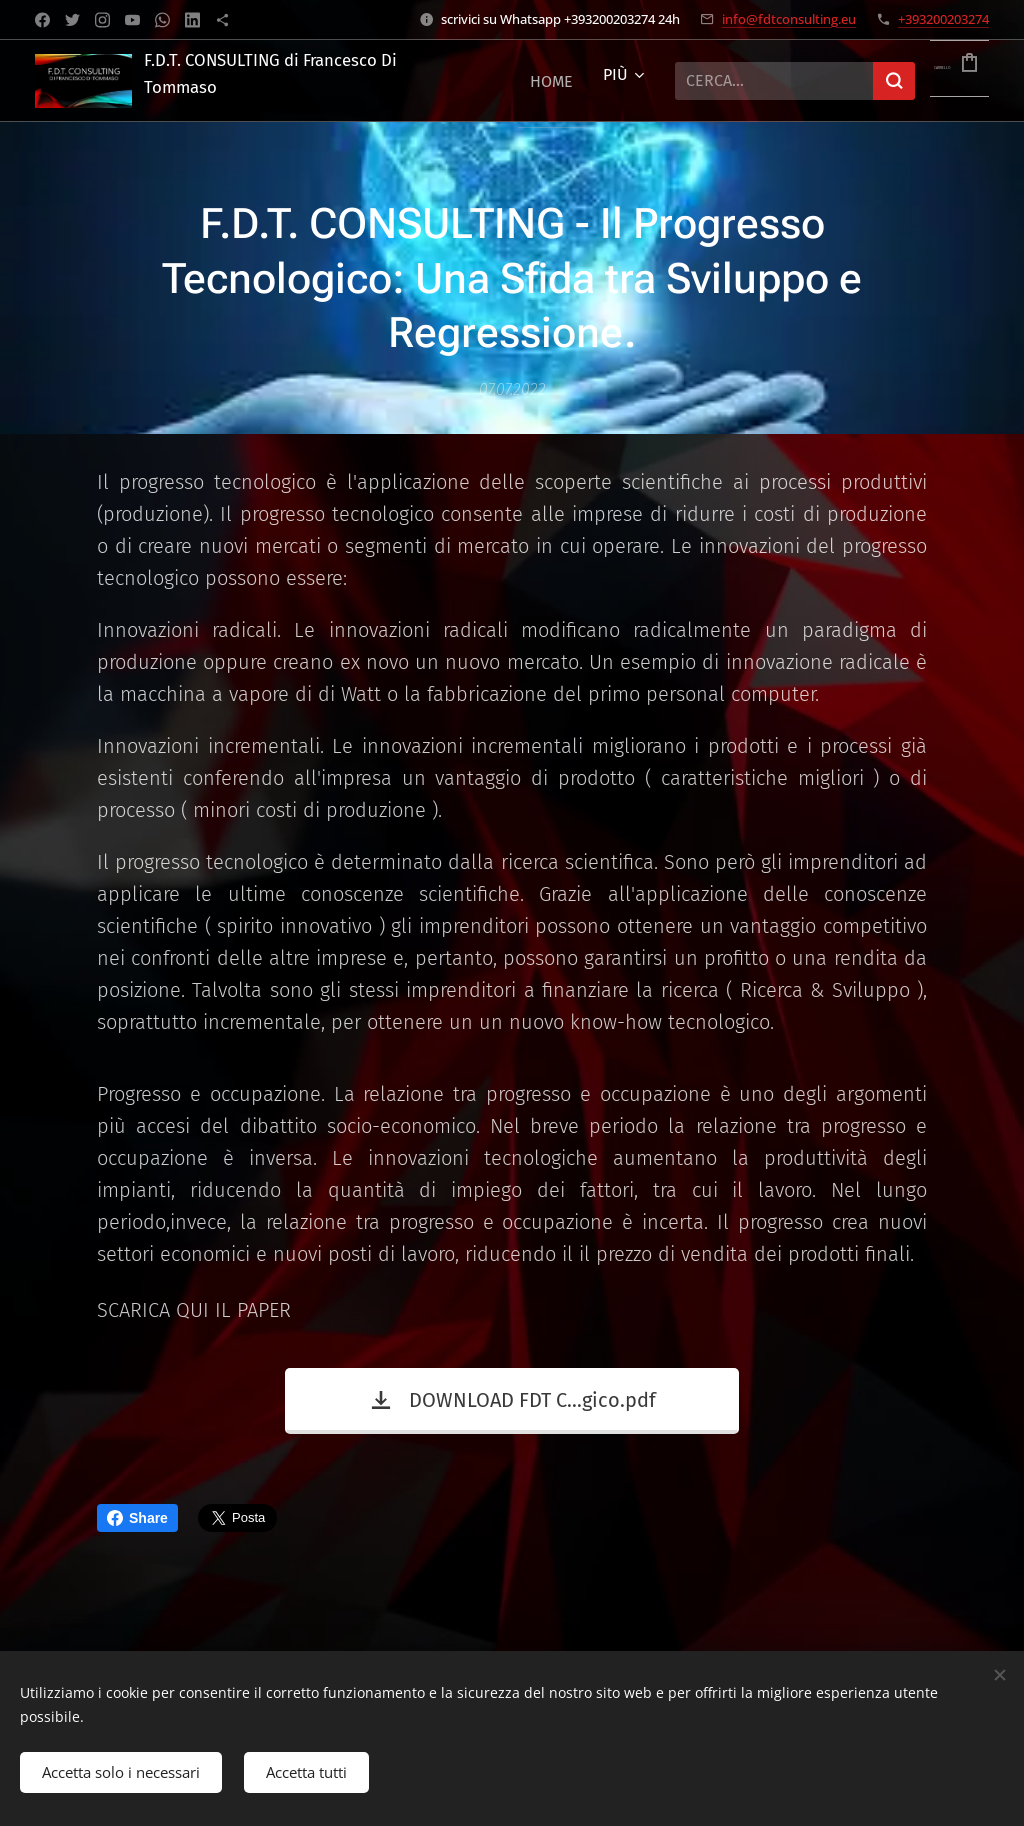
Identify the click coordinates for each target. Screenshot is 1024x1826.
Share (137, 1518)
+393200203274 (943, 19)
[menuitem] (551, 81)
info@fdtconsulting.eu (789, 19)
